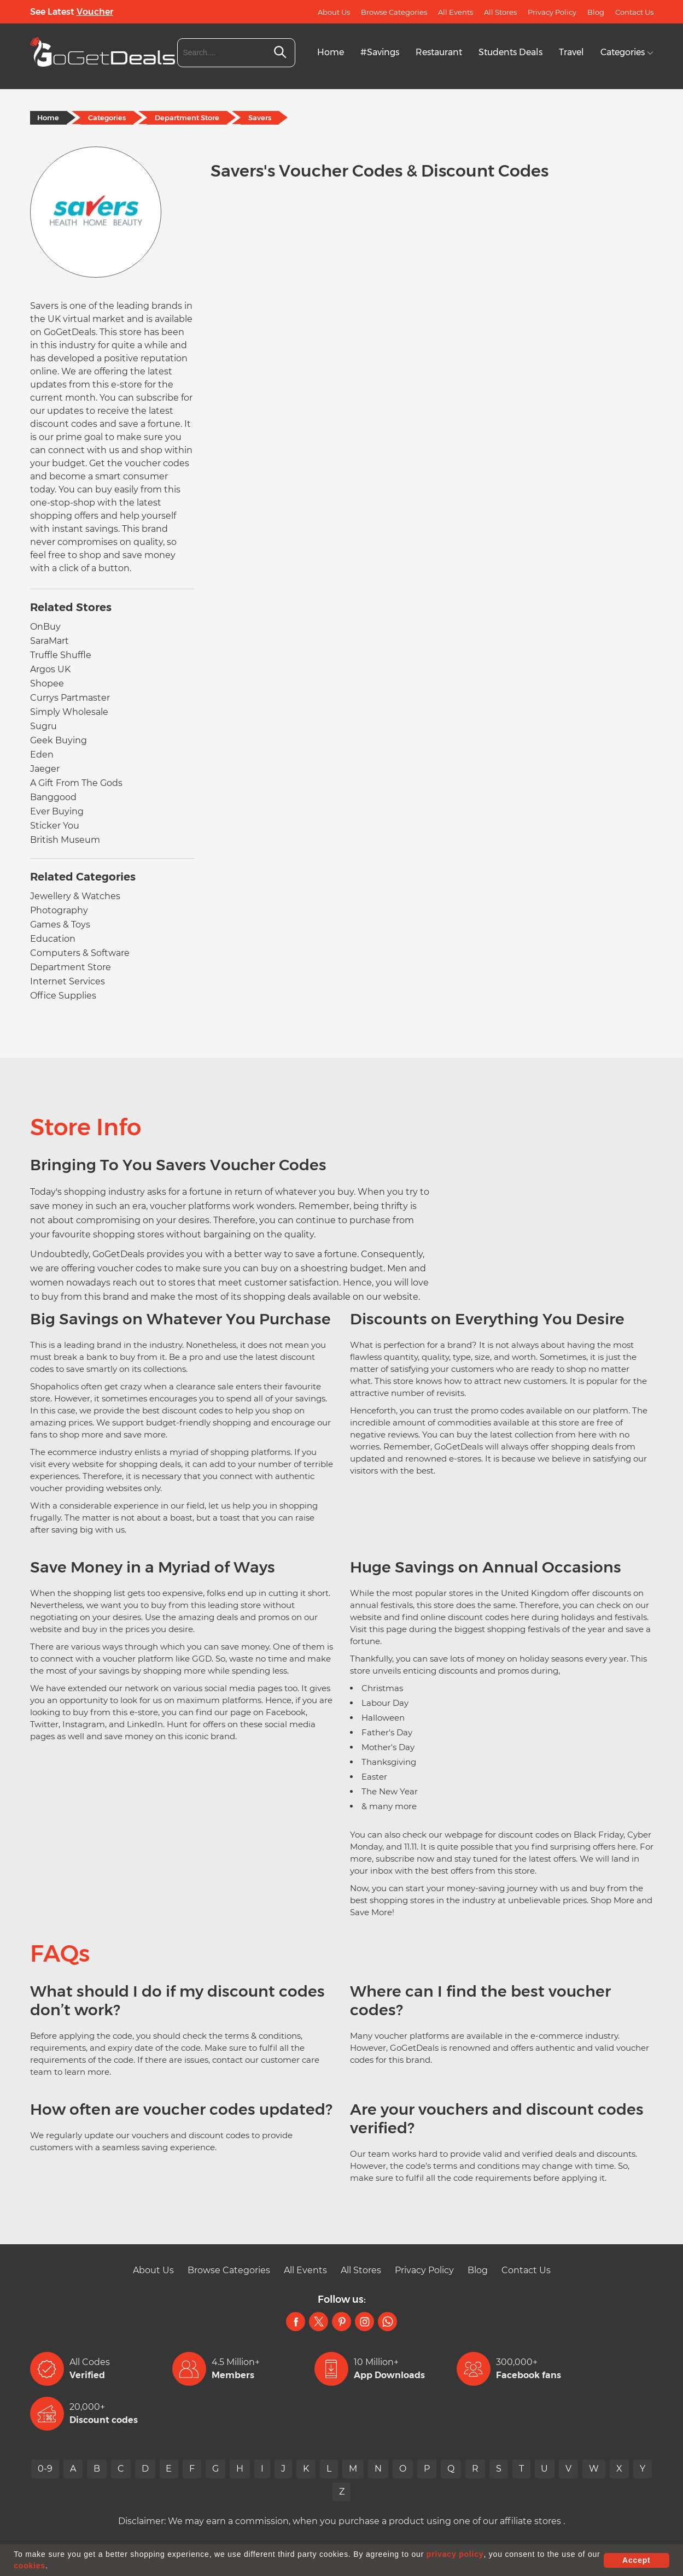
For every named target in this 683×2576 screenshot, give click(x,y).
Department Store (187, 117)
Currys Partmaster (70, 698)
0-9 (44, 2468)
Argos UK (50, 669)
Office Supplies (63, 995)
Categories (626, 52)
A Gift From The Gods (76, 783)
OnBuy (45, 626)
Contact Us (634, 12)
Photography (59, 910)
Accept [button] (636, 2560)
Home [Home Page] (49, 117)
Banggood (53, 797)
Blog (595, 12)
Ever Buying (57, 811)
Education (52, 939)
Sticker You (54, 825)
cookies (29, 2565)
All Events (455, 12)
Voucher (95, 12)
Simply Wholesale (69, 712)
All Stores (500, 12)
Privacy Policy (552, 12)
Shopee (47, 683)
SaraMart (49, 641)
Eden (42, 754)
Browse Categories (394, 12)
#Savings (379, 52)
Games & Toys (60, 924)
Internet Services (67, 981)
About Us (334, 12)
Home (330, 52)
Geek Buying (58, 740)
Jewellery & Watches (75, 896)
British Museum (65, 840)
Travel (571, 52)
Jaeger (45, 769)
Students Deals (510, 52)
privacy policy (455, 2554)
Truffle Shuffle (60, 655)
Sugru (43, 726)
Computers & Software (80, 953)
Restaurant (439, 52)
